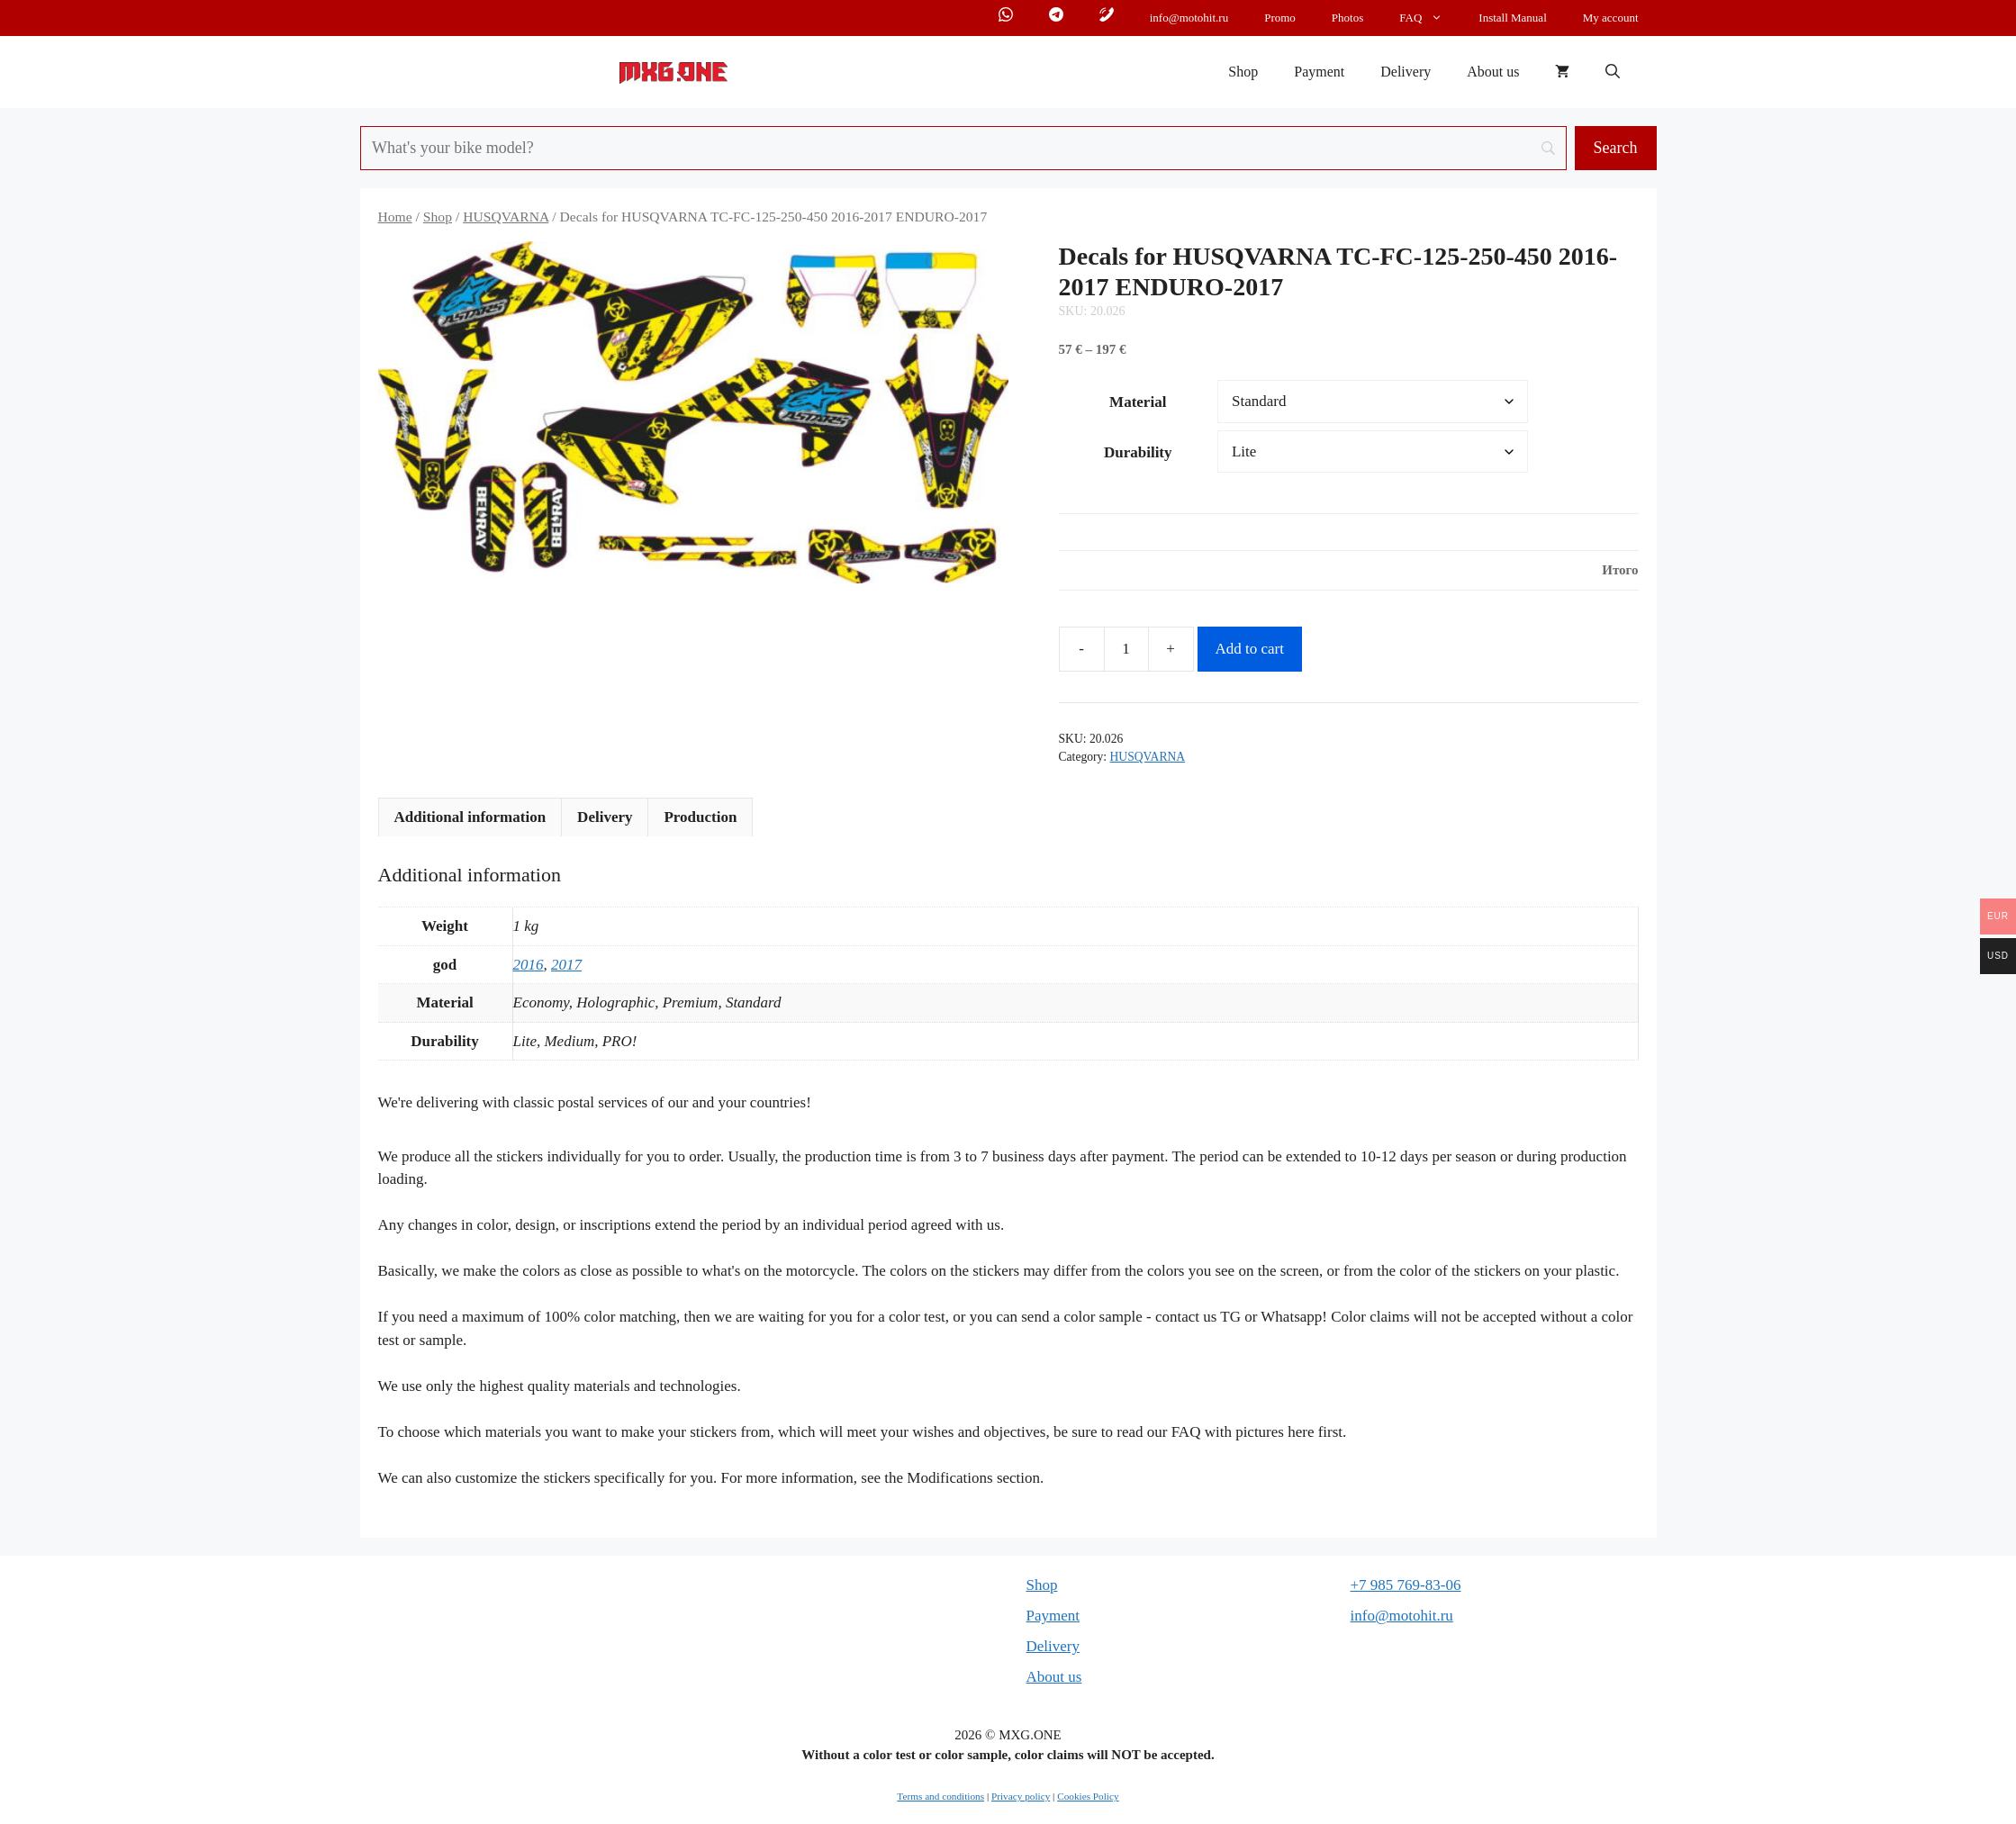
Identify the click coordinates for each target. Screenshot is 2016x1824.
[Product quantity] (1126, 649)
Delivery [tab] (604, 817)
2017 (566, 964)
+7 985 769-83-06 (1406, 1585)
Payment (1319, 71)
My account (1611, 17)
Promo (1280, 17)
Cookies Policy (1087, 1796)
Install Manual (1512, 17)
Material (1137, 402)
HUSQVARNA (505, 216)
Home (395, 216)
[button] (1612, 72)
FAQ (1429, 18)
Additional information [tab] (470, 817)
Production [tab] (700, 817)
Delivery (1405, 71)
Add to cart (1250, 648)
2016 (528, 964)
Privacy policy (1020, 1796)
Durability (1138, 452)
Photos (1347, 17)
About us (1493, 71)
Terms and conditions (940, 1796)
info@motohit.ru (1189, 17)
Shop (1243, 71)
